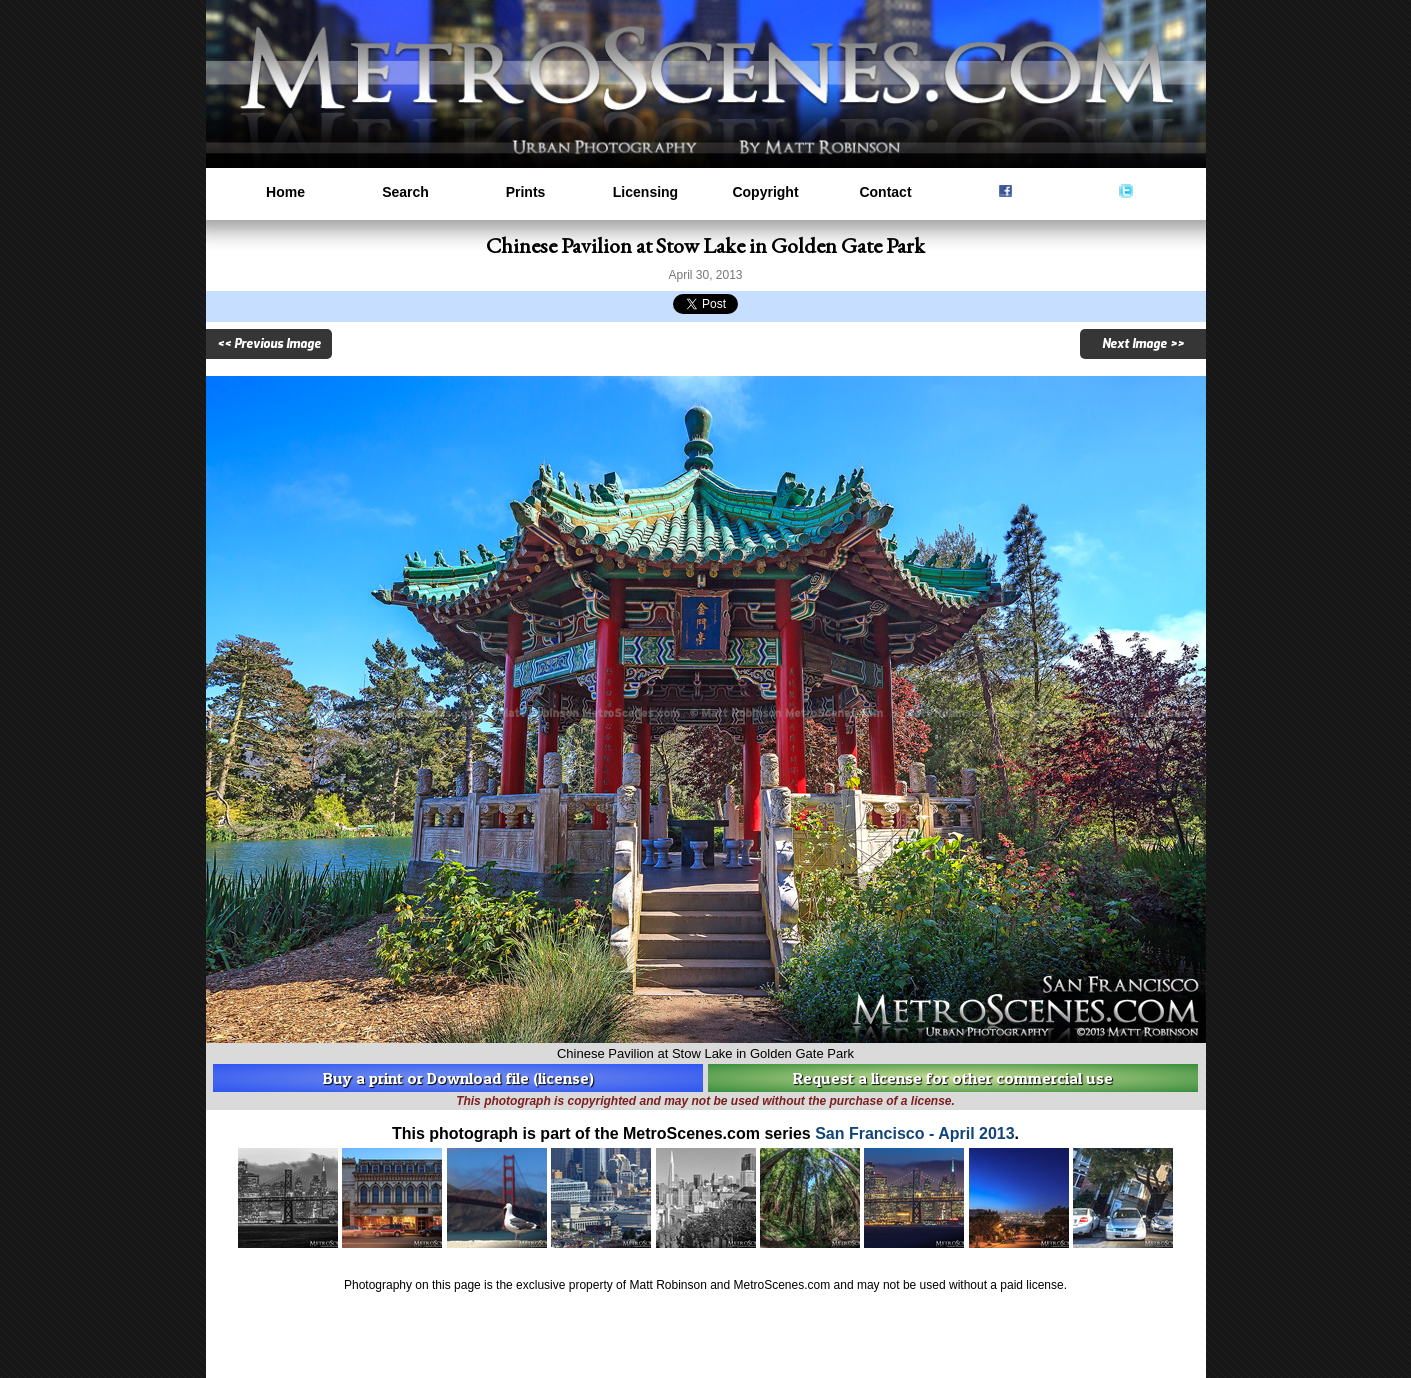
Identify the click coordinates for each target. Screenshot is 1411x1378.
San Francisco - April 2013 (914, 1133)
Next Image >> (1143, 344)
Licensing (645, 192)
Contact (885, 192)
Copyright (765, 192)
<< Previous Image (269, 344)
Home (285, 192)
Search (405, 192)
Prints (526, 192)
